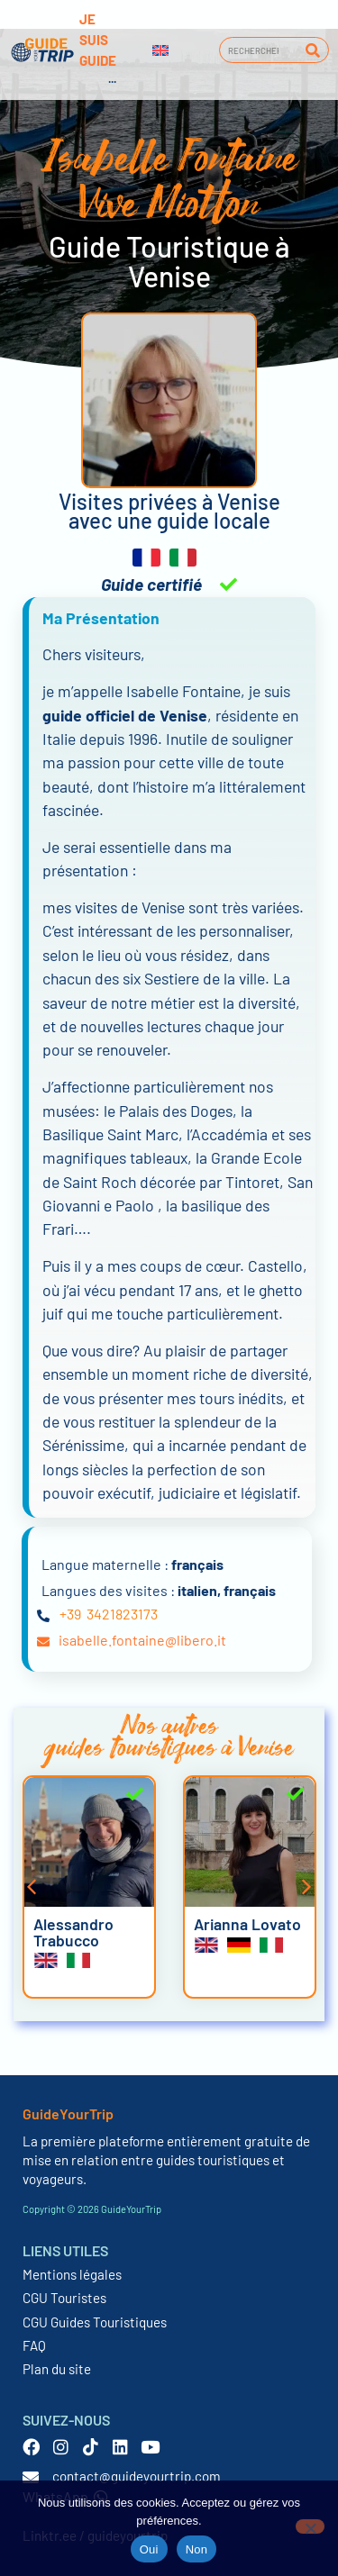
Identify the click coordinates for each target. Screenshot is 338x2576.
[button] (31, 1886)
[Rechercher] (312, 50)
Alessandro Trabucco (73, 1932)
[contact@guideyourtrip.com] (31, 2477)
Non (197, 2549)
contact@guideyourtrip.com (136, 2476)
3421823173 (122, 1613)
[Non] (310, 2526)
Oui (149, 2549)
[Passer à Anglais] (160, 50)
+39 (70, 1613)
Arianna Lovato (247, 1924)
